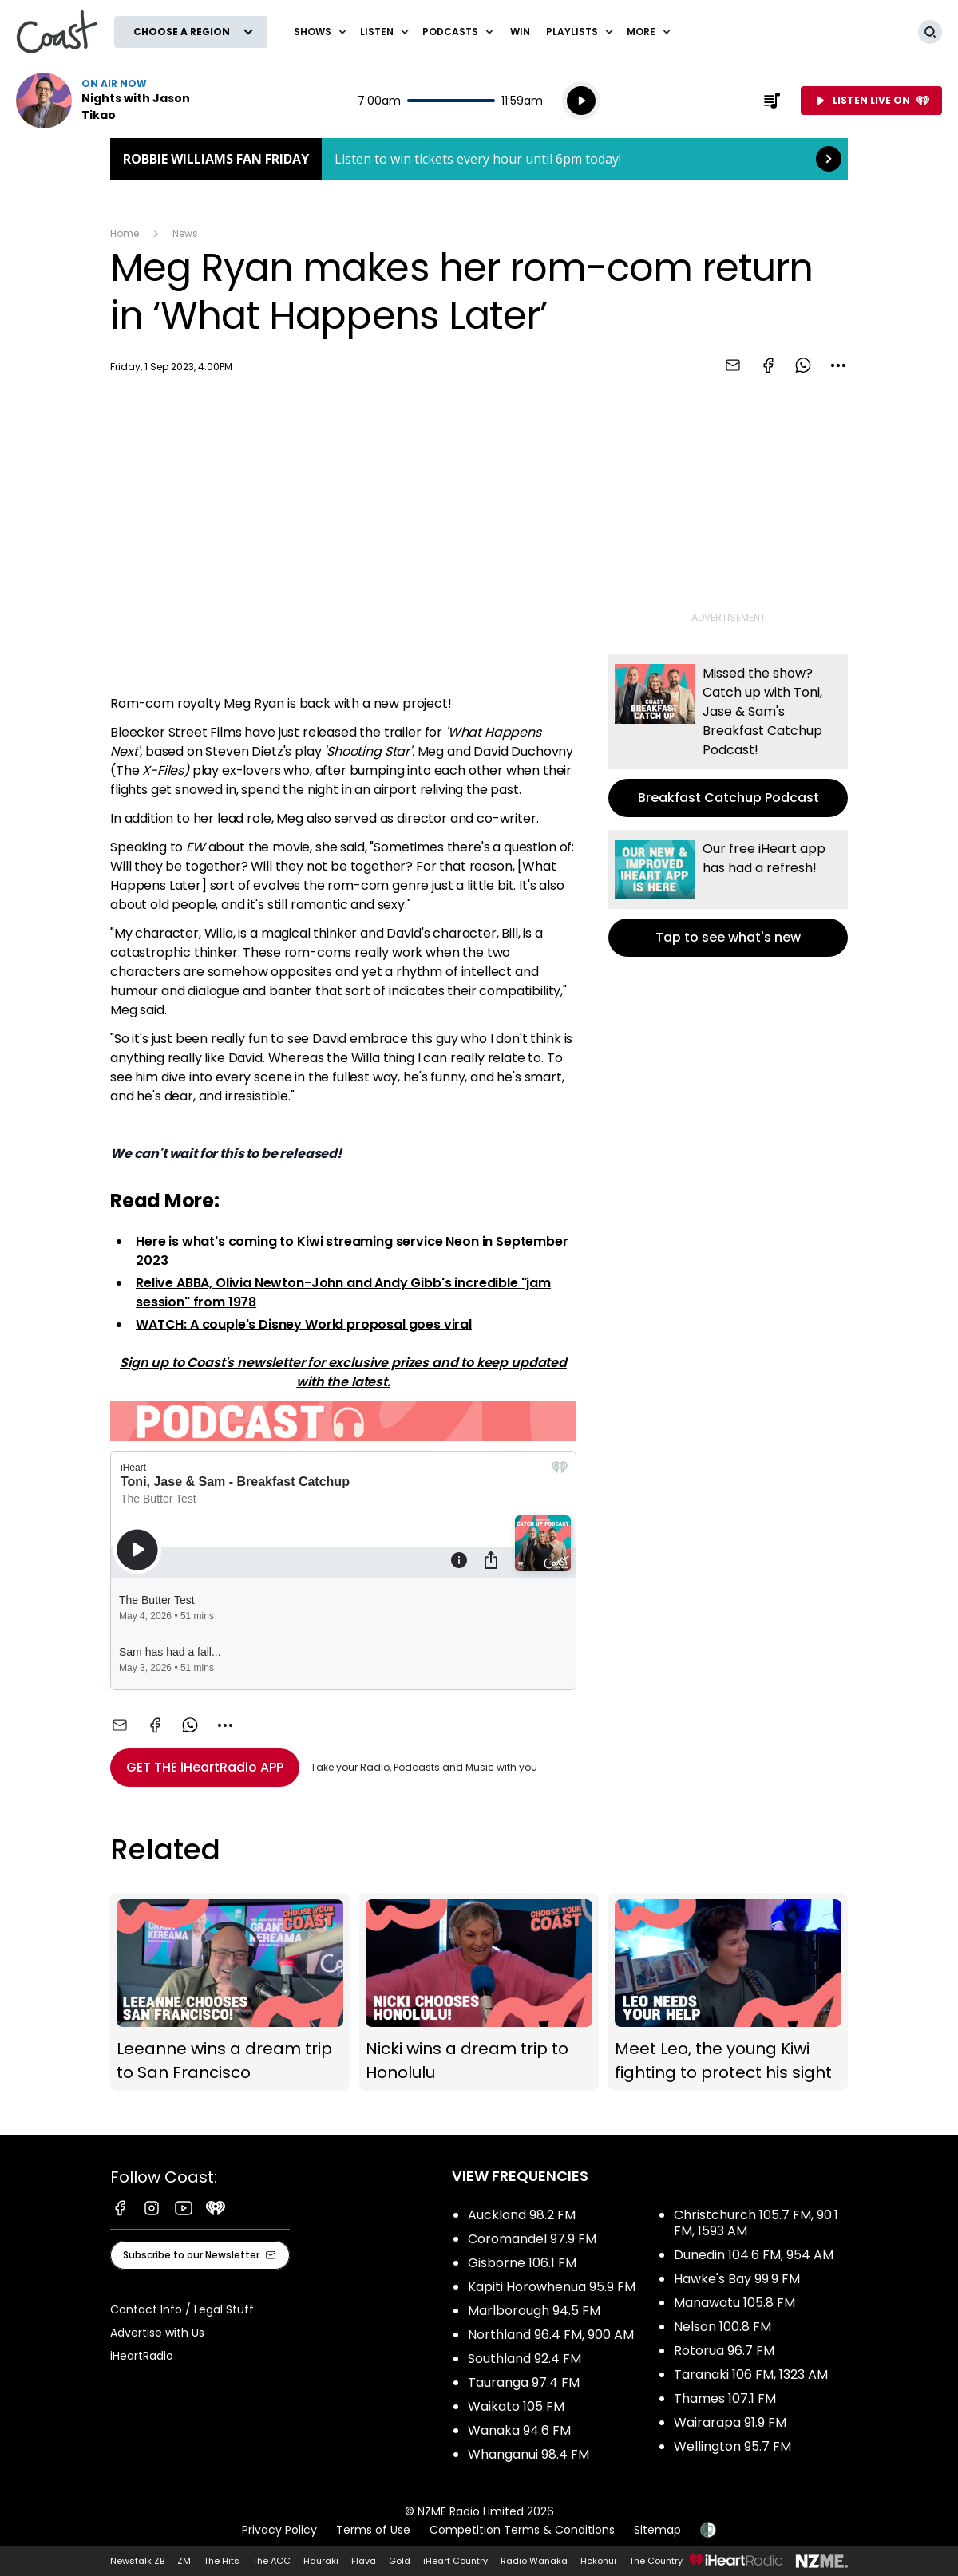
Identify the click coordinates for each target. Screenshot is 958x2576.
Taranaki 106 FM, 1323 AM (751, 2374)
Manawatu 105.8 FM (734, 2303)
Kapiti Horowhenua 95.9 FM (551, 2287)
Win (520, 31)
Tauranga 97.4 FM (524, 2382)
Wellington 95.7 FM (732, 2446)
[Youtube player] (343, 538)
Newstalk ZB (137, 2560)
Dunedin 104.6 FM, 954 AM (753, 2255)
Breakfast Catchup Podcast (728, 735)
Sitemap (657, 2530)
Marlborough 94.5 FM (534, 2310)
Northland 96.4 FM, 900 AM (551, 2334)
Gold (399, 2560)
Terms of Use (373, 2530)
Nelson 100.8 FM (722, 2326)
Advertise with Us (157, 2333)
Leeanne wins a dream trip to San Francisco (230, 1992)
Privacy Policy (279, 2530)
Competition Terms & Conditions (522, 2530)
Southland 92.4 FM (524, 2358)
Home (124, 233)
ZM (184, 2560)
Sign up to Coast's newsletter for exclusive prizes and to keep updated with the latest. (343, 1372)
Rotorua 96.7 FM (724, 2350)
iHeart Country (455, 2560)
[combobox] (838, 365)
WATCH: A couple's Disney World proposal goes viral (304, 1324)
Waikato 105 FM (516, 2406)
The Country (656, 2560)
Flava (363, 2560)
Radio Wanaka (534, 2560)
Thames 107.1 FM (725, 2398)
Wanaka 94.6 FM (519, 2430)
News (185, 233)
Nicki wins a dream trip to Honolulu (479, 1992)
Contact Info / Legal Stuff (182, 2309)
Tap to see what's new (728, 893)
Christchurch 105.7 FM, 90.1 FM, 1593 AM (756, 2223)
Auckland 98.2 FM (522, 2215)
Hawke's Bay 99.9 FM (737, 2279)
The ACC (271, 2560)
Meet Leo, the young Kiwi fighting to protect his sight (728, 1992)
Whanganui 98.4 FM (528, 2454)
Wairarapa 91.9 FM (730, 2422)
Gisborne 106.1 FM (522, 2263)
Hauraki (320, 2560)
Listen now (118, 100)
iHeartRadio (141, 2356)
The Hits (222, 2560)
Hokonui (598, 2560)
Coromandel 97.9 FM (532, 2239)
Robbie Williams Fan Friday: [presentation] (479, 159)
